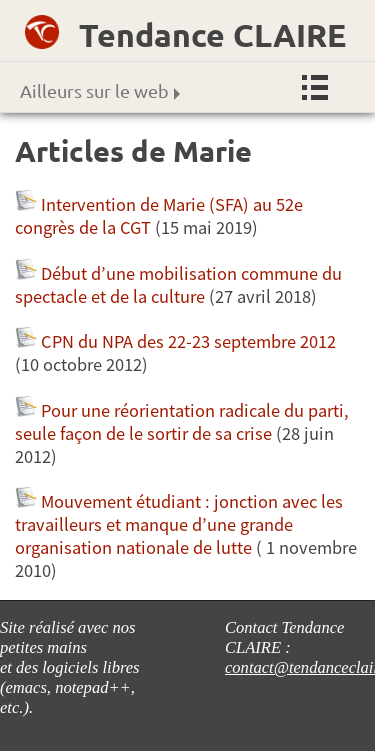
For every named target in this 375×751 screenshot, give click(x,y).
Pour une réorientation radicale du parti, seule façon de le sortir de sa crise (182, 422)
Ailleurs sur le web (100, 90)
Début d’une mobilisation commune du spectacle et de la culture (178, 285)
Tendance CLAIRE (212, 35)
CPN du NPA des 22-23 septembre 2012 (188, 341)
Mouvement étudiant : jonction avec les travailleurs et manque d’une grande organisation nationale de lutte (179, 524)
